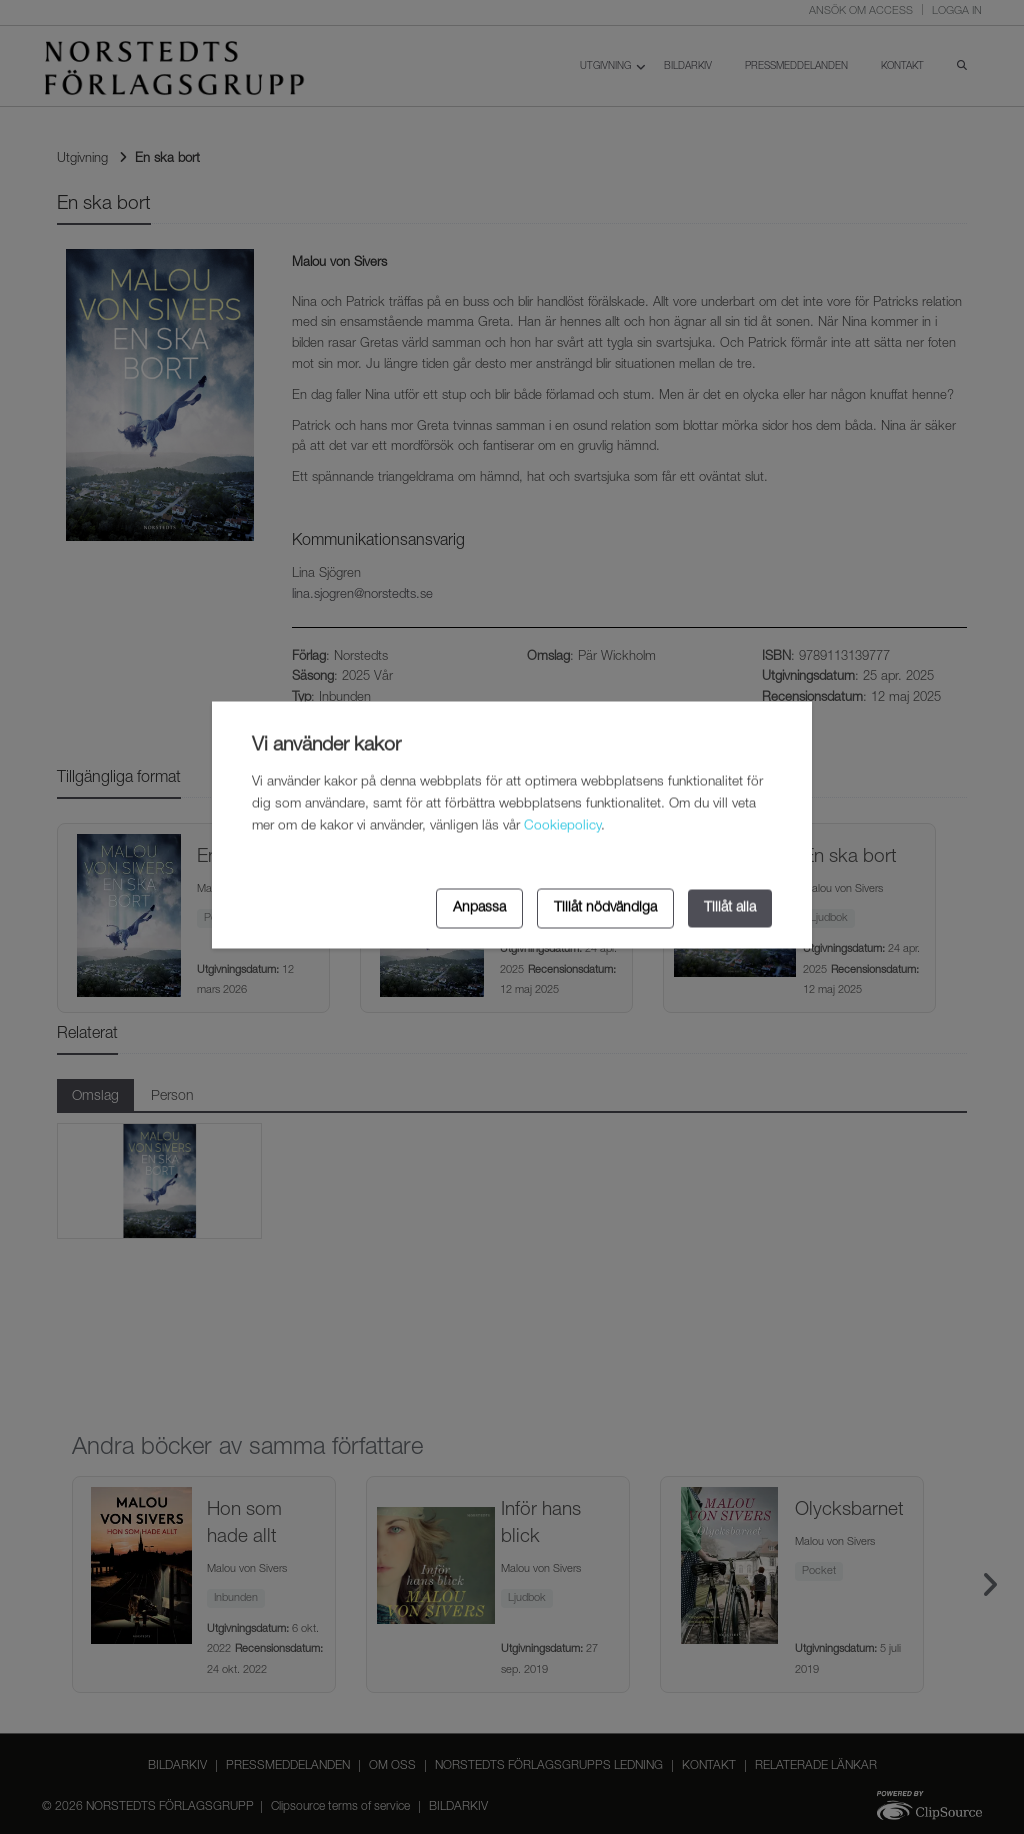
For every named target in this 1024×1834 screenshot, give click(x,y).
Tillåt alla (730, 908)
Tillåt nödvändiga (605, 908)
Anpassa (479, 908)
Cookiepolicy (562, 827)
